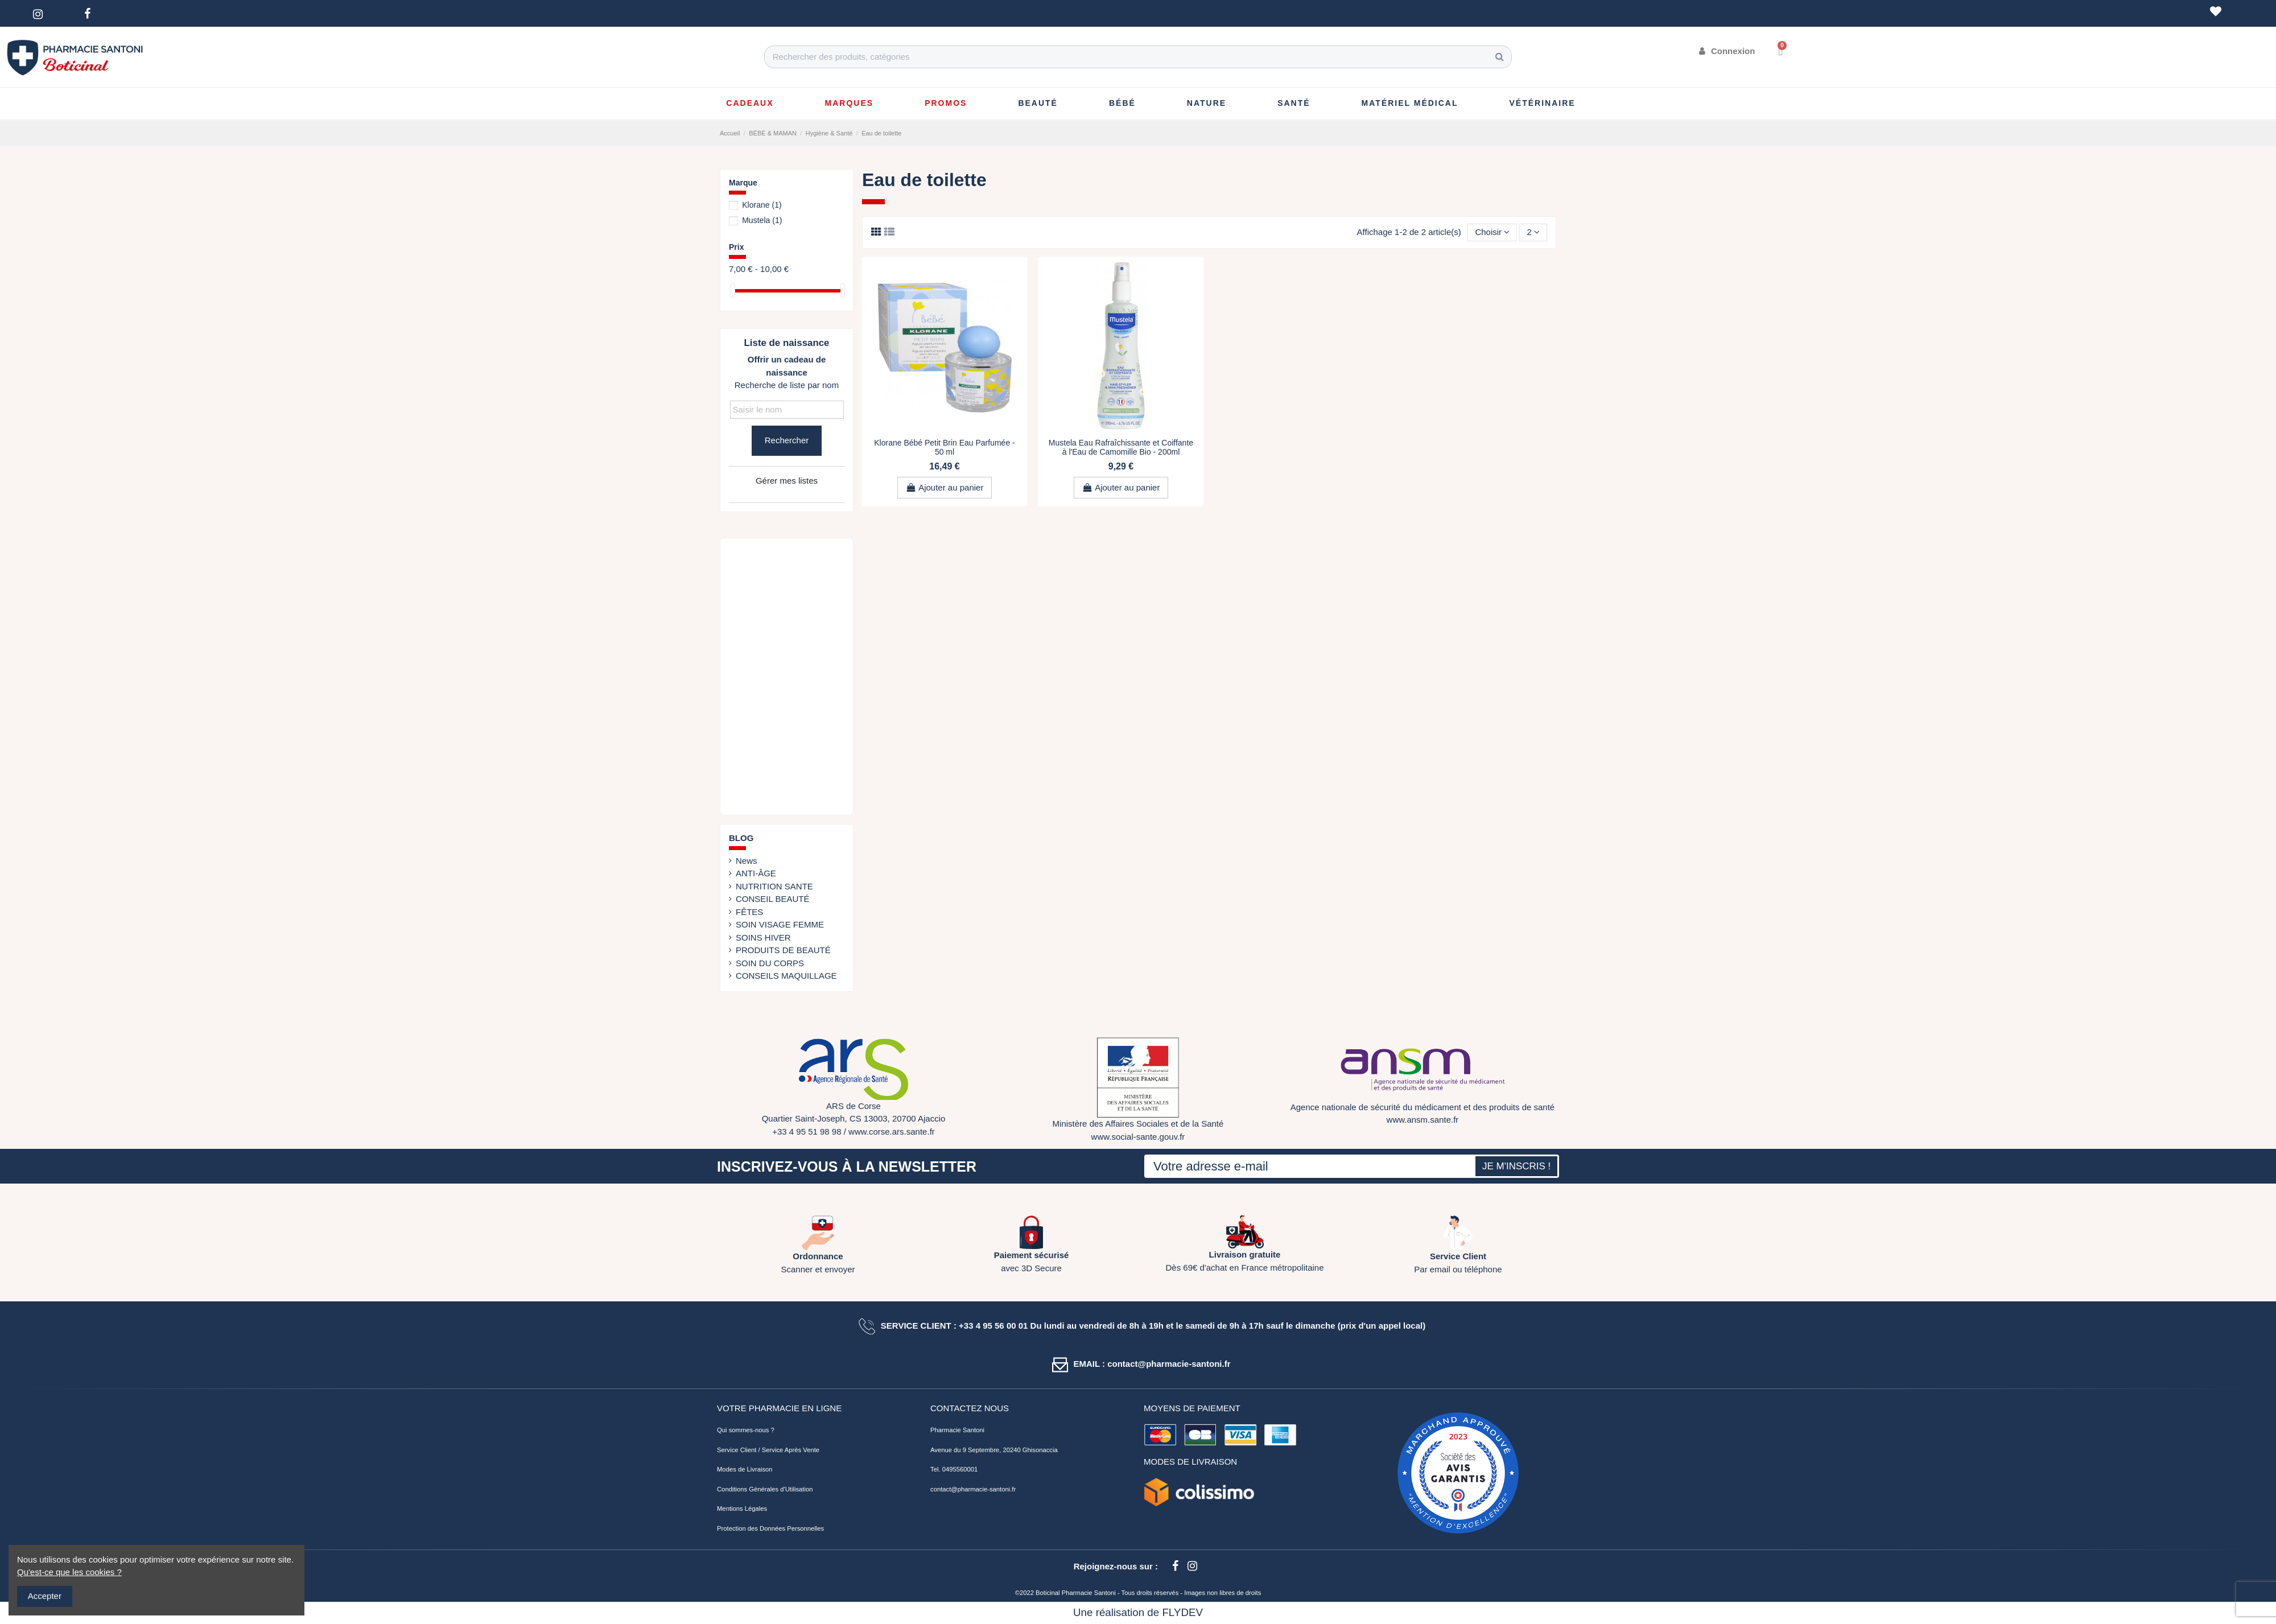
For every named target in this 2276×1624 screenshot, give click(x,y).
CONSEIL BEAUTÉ (772, 899)
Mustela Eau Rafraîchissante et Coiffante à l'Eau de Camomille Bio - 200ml (1121, 447)
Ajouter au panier (945, 487)
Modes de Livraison (745, 1469)
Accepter (44, 1596)
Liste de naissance (787, 342)
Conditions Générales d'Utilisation (765, 1489)
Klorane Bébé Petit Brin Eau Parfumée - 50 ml (944, 447)
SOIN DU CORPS (770, 963)
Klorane (762, 204)
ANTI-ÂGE (756, 873)
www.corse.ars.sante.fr (891, 1131)
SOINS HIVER (763, 937)
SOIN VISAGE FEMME (780, 924)
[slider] (733, 290)
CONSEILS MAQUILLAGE (786, 975)
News (746, 860)
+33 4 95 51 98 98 (806, 1131)
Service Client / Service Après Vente (768, 1449)
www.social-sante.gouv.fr (1138, 1136)
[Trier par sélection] (1492, 232)
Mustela (762, 220)
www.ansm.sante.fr (1423, 1119)
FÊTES (749, 912)
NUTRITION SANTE (774, 886)
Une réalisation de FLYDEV (1138, 1612)
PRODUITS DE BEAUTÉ (783, 950)
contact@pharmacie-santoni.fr (973, 1489)
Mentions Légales (742, 1508)
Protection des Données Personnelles (770, 1528)
